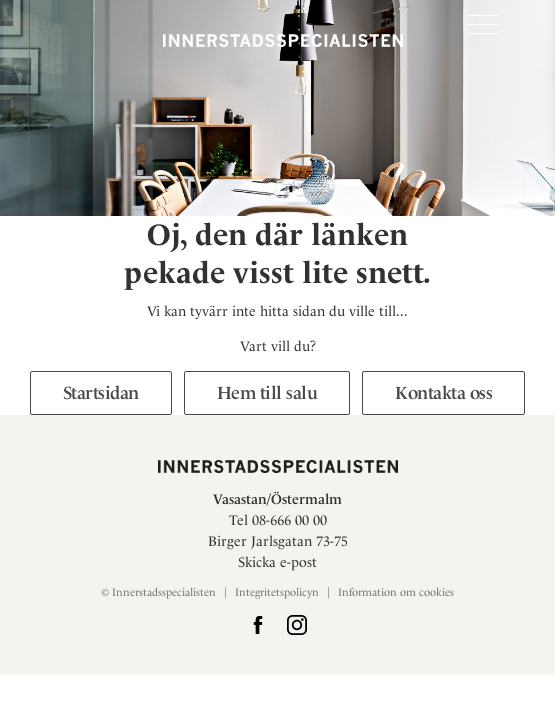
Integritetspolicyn (277, 592)
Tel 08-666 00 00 (278, 520)
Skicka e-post (277, 562)
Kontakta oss (443, 392)
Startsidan (101, 392)
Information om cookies (396, 592)
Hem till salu (267, 392)
